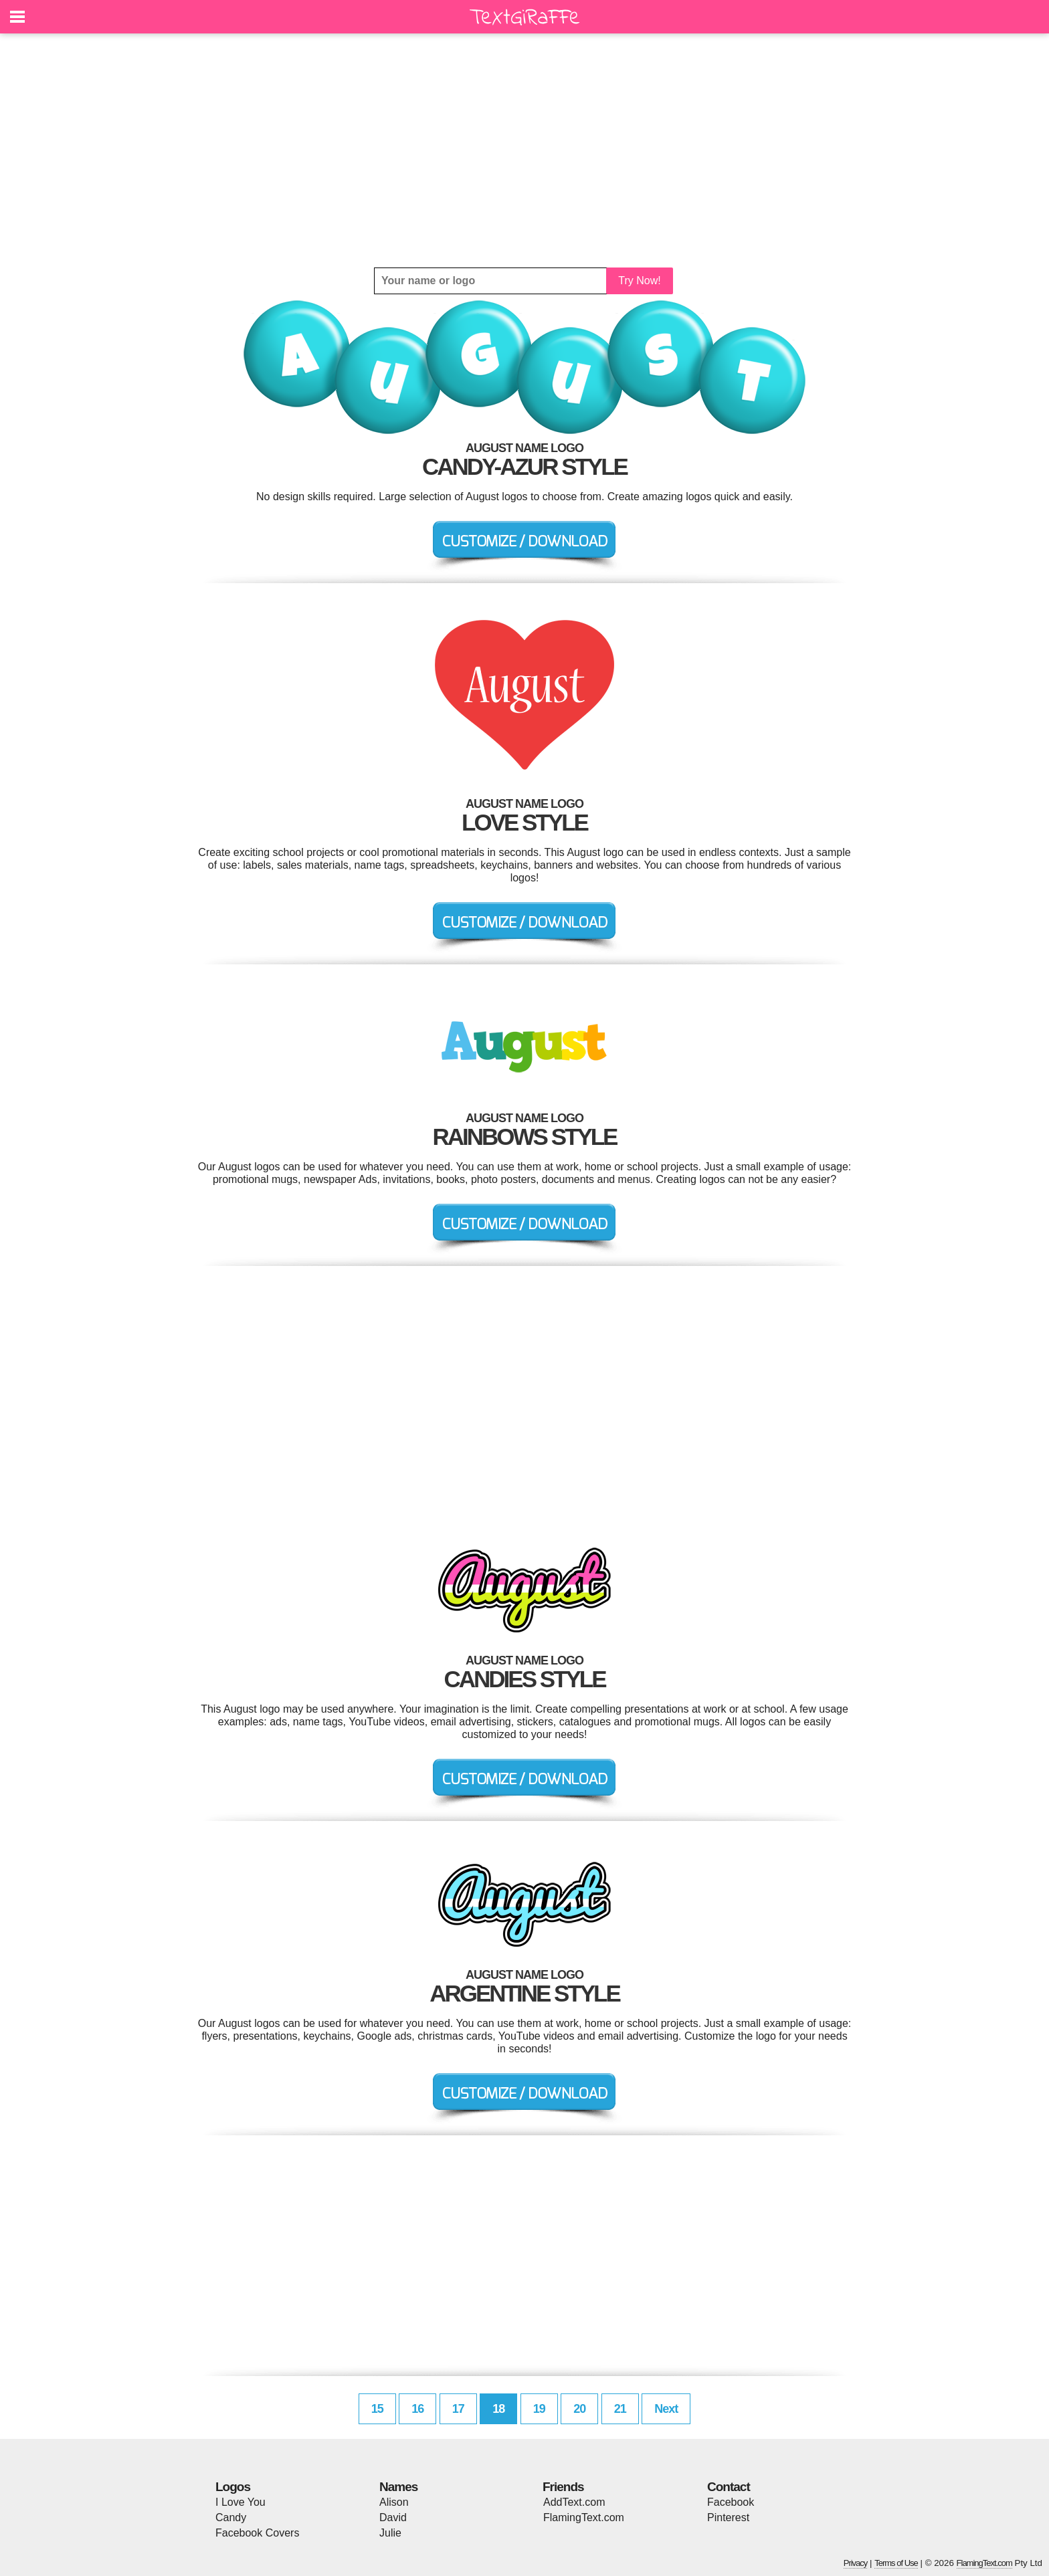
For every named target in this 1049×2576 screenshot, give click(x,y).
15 (377, 2409)
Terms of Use (896, 2563)
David (393, 2517)
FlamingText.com (583, 2517)
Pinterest (728, 2517)
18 (498, 2409)
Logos (232, 2487)
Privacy (856, 2563)
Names (398, 2487)
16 (417, 2409)
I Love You (240, 2502)
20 (579, 2409)
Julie (390, 2533)
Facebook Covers (257, 2533)
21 (620, 2409)
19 (539, 2409)
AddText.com (574, 2502)
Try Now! (639, 280)
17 (458, 2409)
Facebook (730, 2502)
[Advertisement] (524, 150)
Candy (230, 2517)
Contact (728, 2487)
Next (666, 2409)
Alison (394, 2502)
